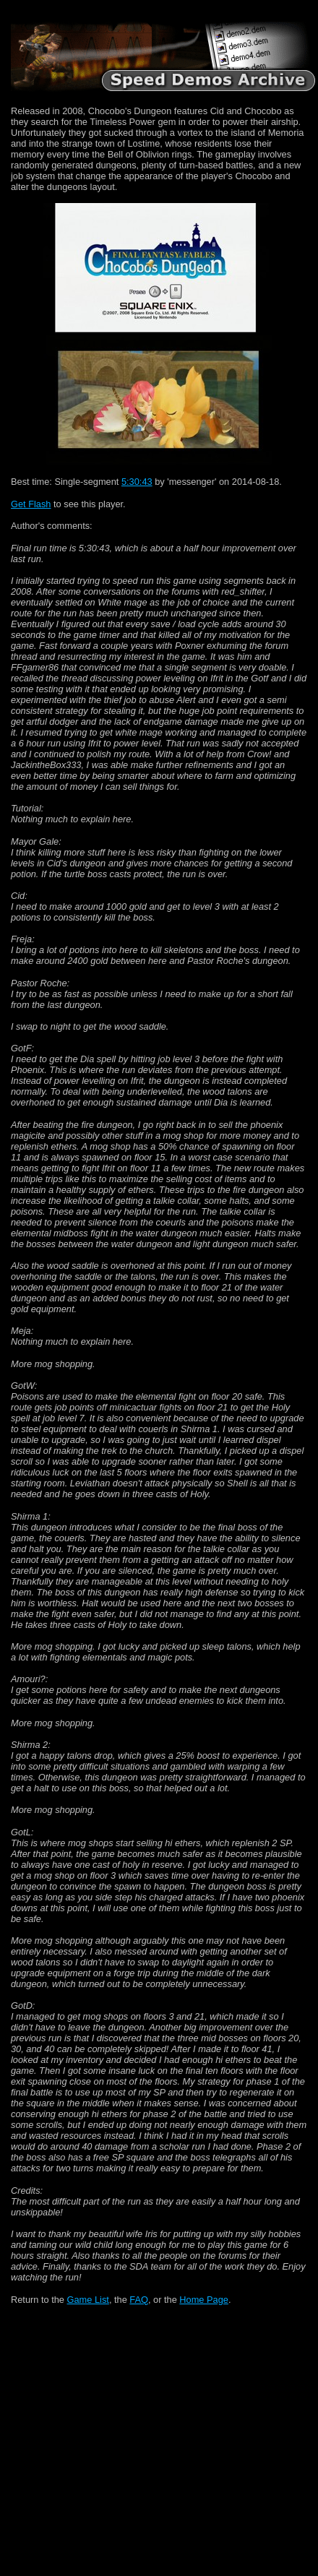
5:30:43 (136, 481)
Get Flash (31, 504)
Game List (88, 2299)
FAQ (138, 2299)
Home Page (203, 2299)
